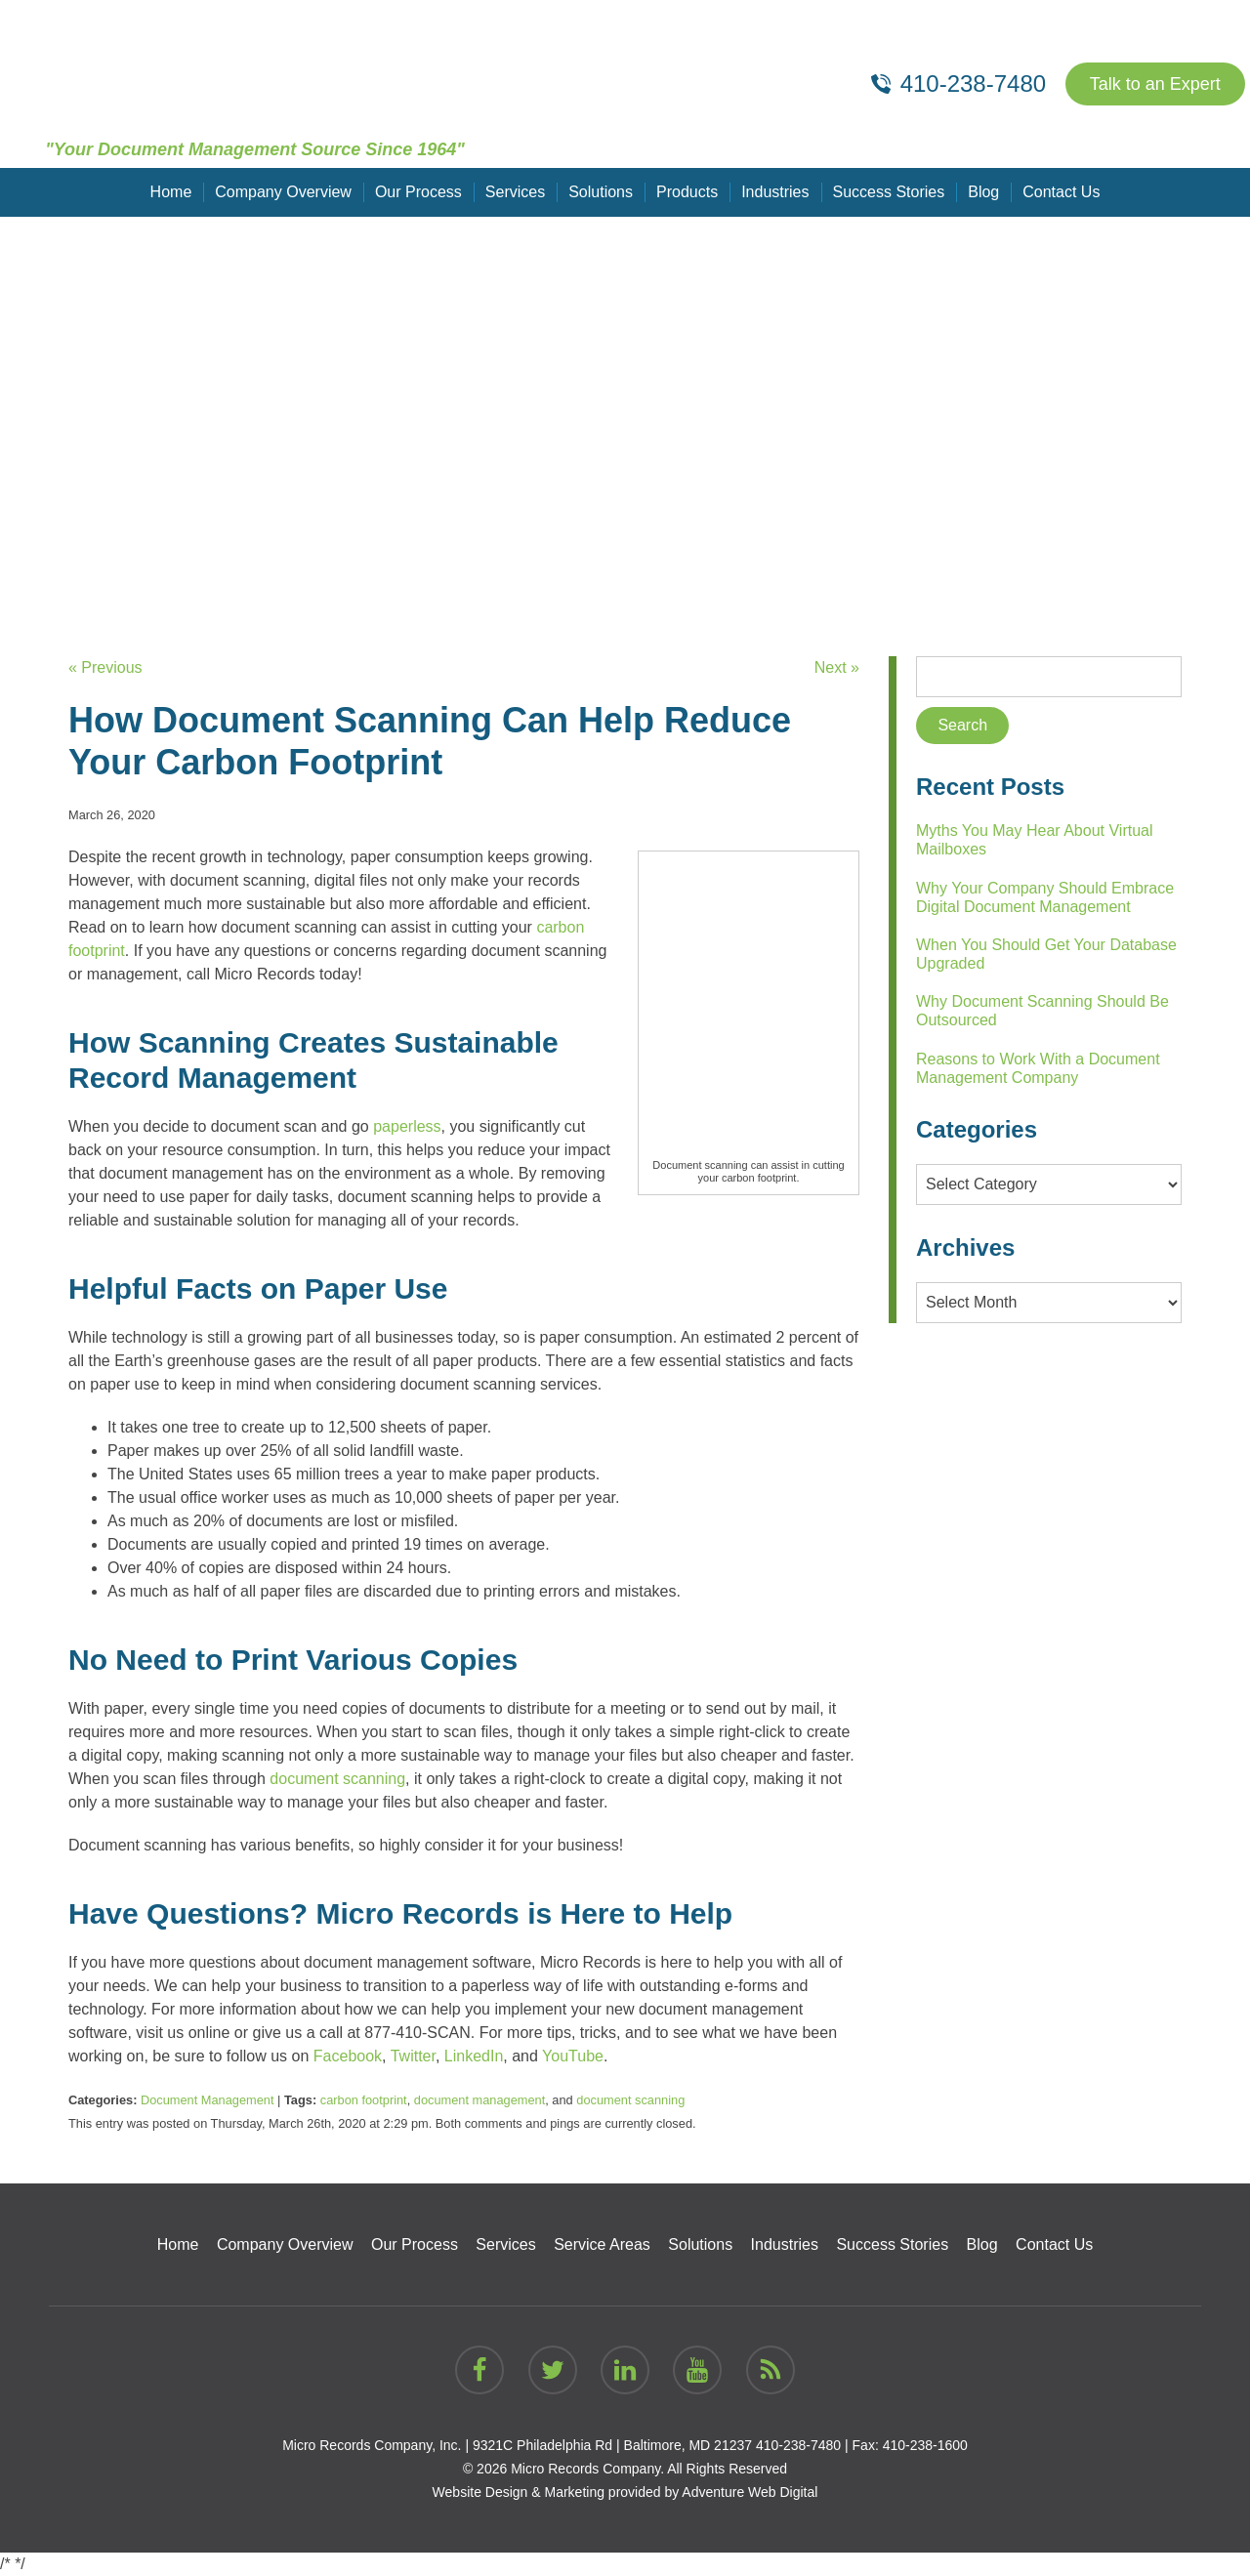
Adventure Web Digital (749, 2492)
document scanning (337, 1778)
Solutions (600, 192)
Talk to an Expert (1155, 84)
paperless (406, 1126)
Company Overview (283, 192)
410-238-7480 (798, 2445)
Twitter (413, 2056)
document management (479, 2100)
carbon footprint (363, 2100)
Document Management (207, 2100)
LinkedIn (474, 2056)
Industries (775, 192)
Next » (836, 667)
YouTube (573, 2056)
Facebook (347, 2056)
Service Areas (602, 2244)
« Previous (105, 667)
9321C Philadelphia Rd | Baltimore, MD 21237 (612, 2445)
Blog (983, 192)
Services (515, 192)
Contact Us (1061, 192)
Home (171, 192)
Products (687, 192)
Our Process (418, 192)
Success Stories (889, 192)
